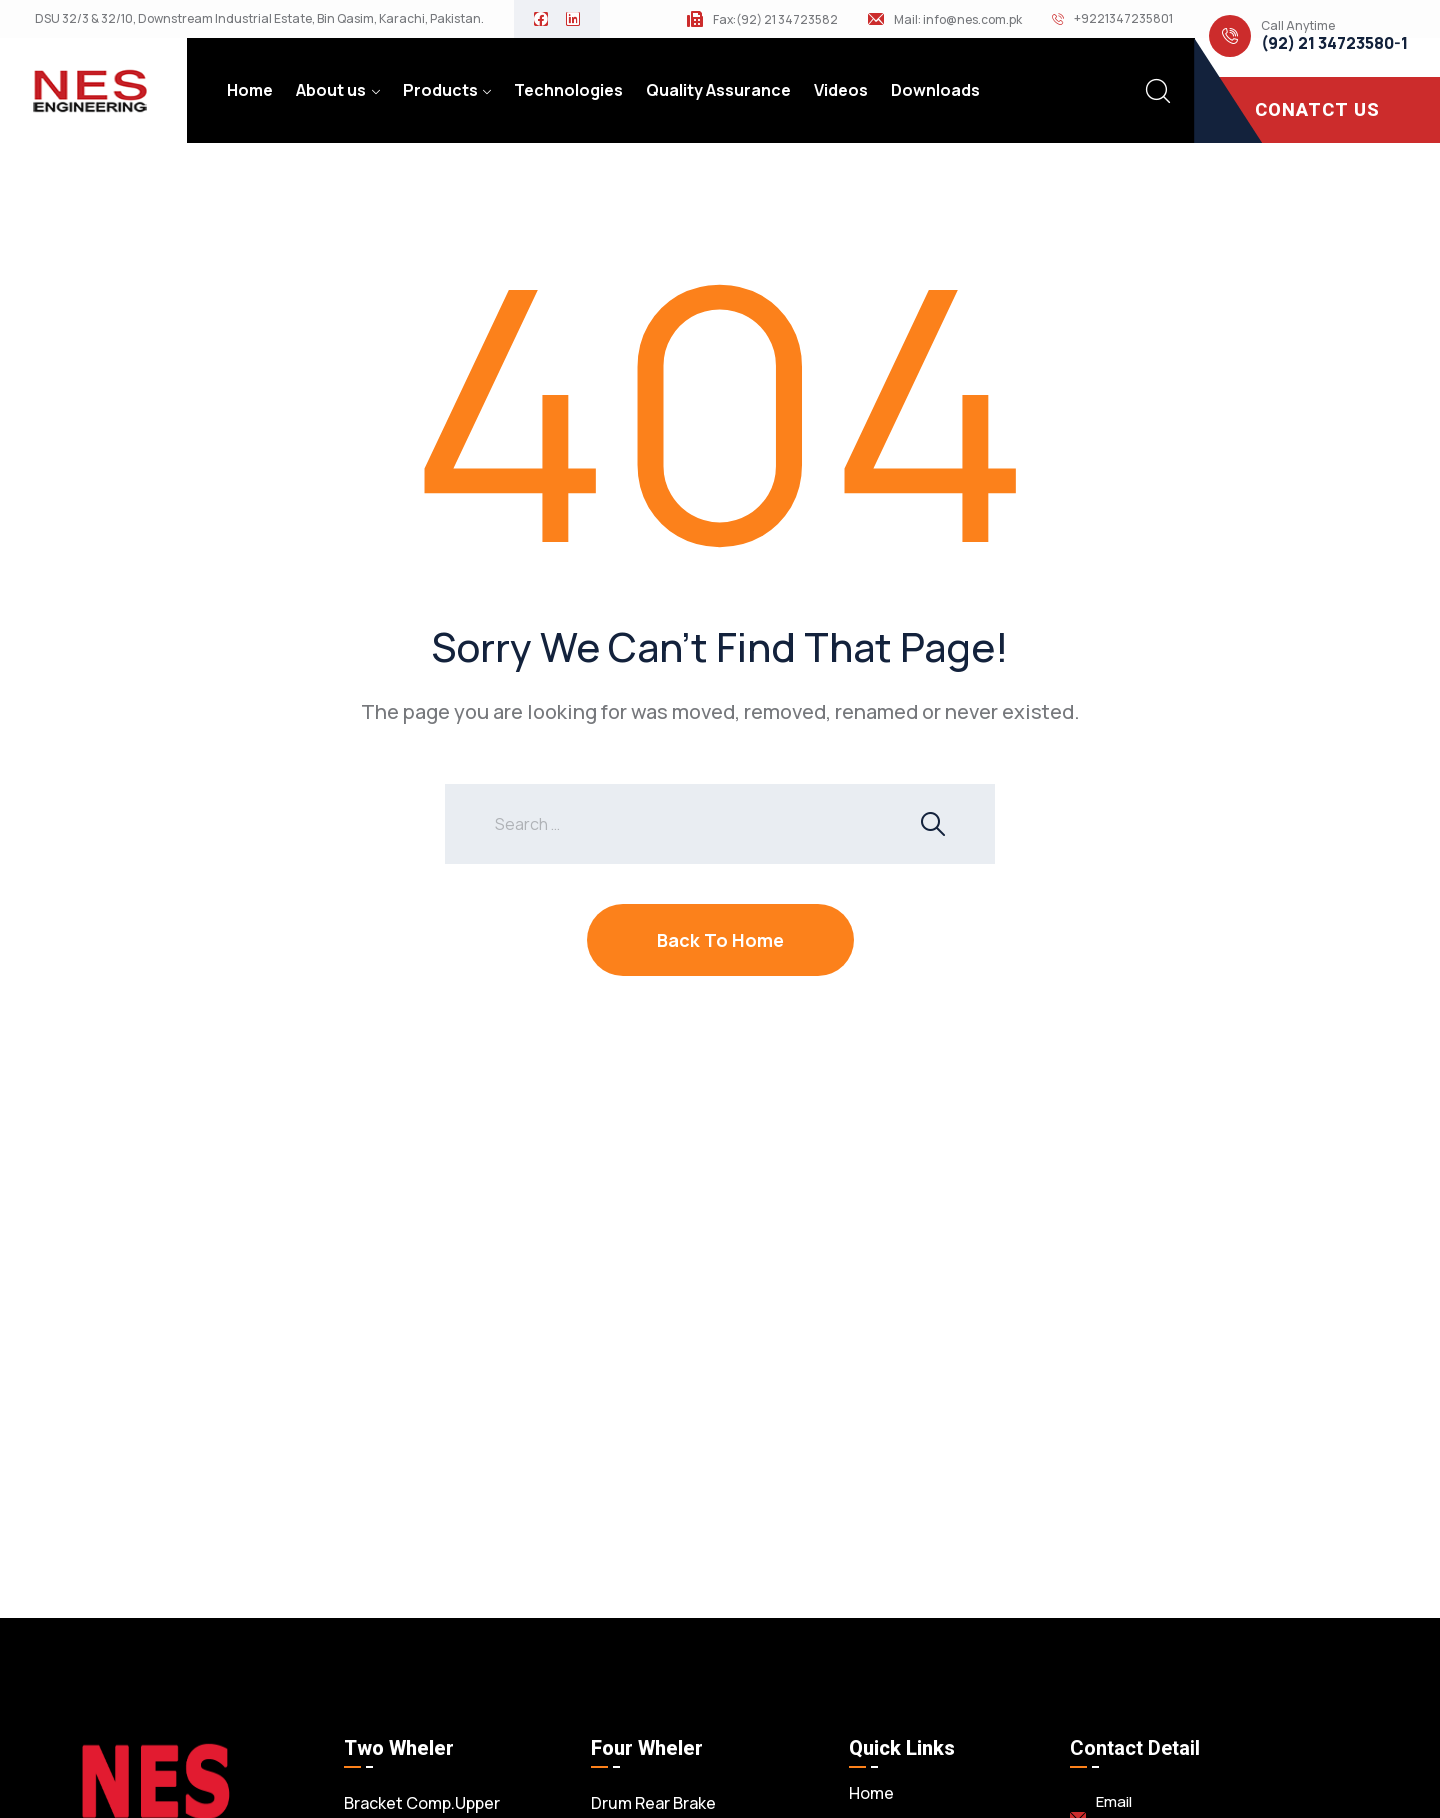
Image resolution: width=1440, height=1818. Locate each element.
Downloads (935, 90)
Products (440, 90)
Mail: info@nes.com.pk (958, 20)
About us (331, 90)
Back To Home (720, 940)
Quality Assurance (718, 90)
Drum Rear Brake (653, 1803)
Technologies (568, 90)
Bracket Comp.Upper (422, 1803)
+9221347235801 (1123, 19)
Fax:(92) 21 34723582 (775, 20)
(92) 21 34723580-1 (1334, 43)
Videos (841, 90)
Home (250, 90)
